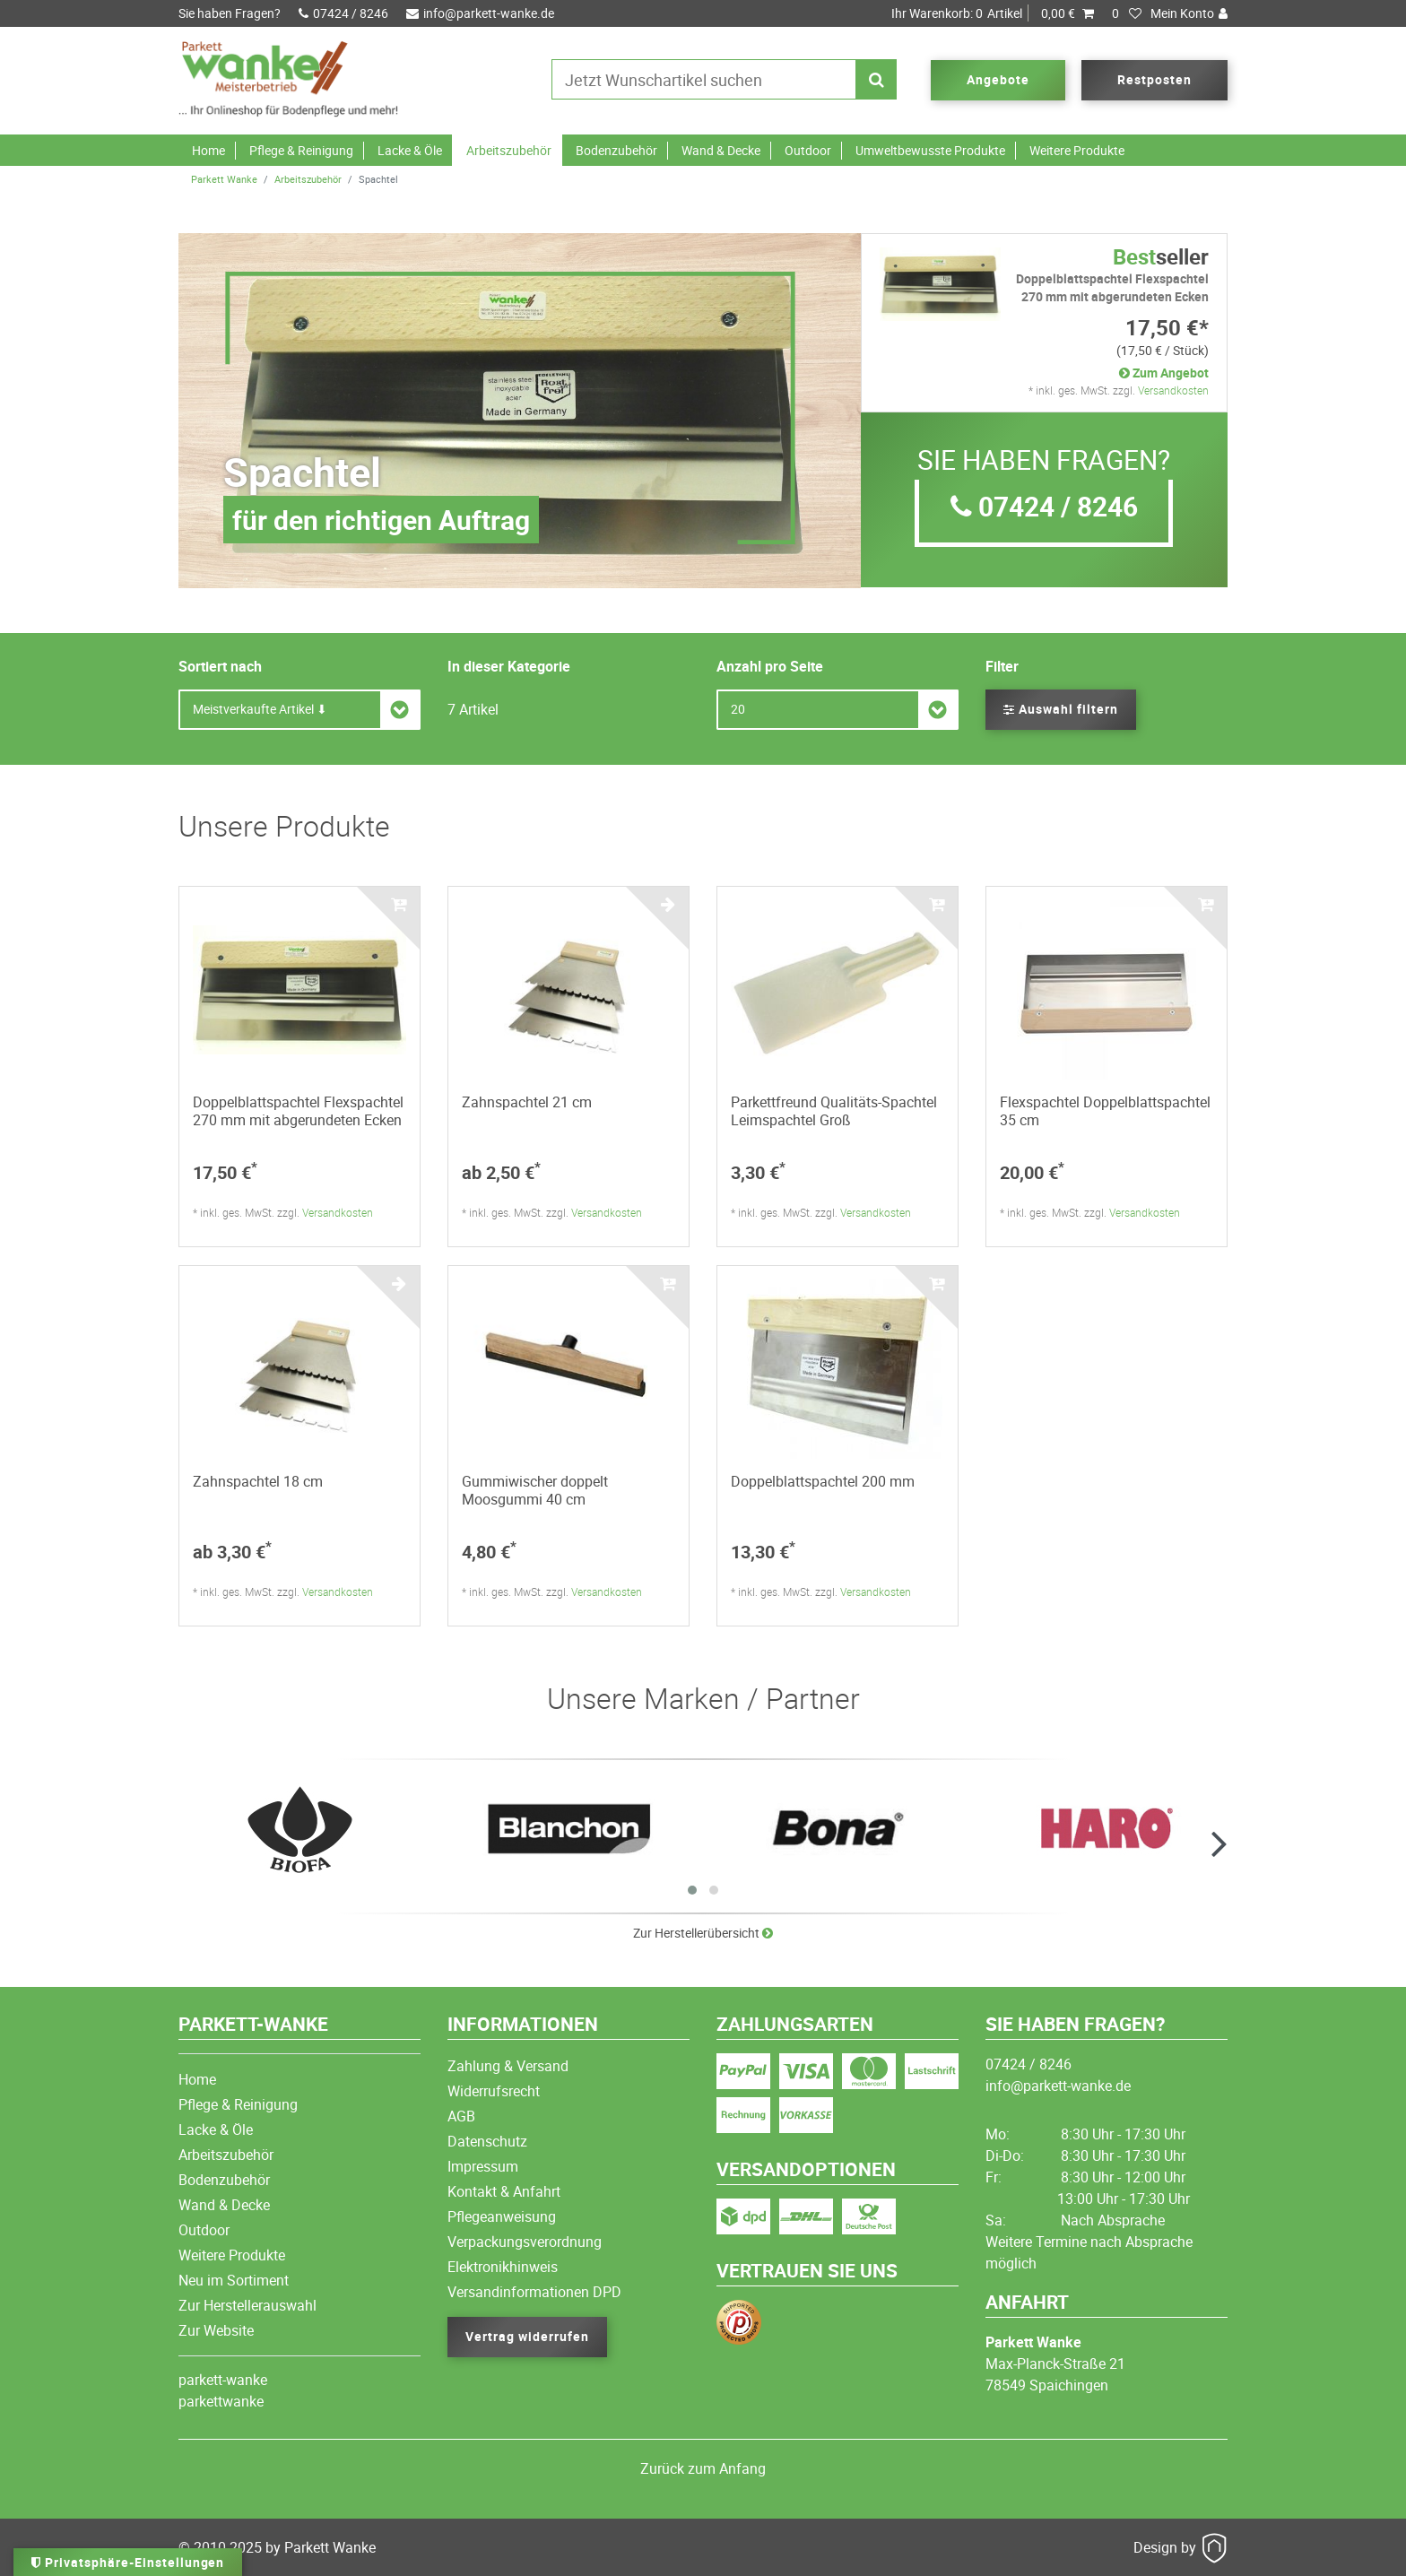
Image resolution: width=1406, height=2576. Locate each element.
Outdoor (808, 150)
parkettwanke (221, 2401)
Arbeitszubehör (508, 150)
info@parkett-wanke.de (480, 13)
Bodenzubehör (616, 150)
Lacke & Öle (410, 150)
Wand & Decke (720, 150)
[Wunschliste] (1127, 13)
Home (208, 150)
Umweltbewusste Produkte (930, 150)
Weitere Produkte (1076, 150)
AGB (461, 2116)
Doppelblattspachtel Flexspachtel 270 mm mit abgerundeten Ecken (298, 1111)
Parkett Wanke (224, 179)
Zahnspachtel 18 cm (258, 1481)
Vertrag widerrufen (527, 2336)
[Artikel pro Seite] (837, 710)
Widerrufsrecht (493, 2091)
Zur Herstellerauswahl (247, 2305)
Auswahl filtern (1060, 708)
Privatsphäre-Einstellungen (127, 2562)
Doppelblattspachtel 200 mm (823, 1481)
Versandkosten (1173, 390)
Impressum (482, 2166)
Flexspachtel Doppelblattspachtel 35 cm (1105, 1111)
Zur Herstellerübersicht (703, 1932)
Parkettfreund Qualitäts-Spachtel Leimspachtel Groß (834, 1111)
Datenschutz (487, 2141)
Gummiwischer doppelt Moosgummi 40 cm (535, 1490)
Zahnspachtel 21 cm (527, 1102)
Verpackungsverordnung (524, 2241)
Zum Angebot (1164, 372)
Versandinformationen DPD (534, 2292)
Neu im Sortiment (233, 2280)
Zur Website (216, 2330)
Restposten (1154, 79)
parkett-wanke (222, 2380)
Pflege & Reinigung (301, 150)
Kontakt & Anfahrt (503, 2191)
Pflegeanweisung (501, 2216)
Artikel (992, 13)
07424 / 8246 (343, 13)
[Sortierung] (299, 710)
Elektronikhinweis (502, 2267)
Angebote (998, 79)
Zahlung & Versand (507, 2066)
